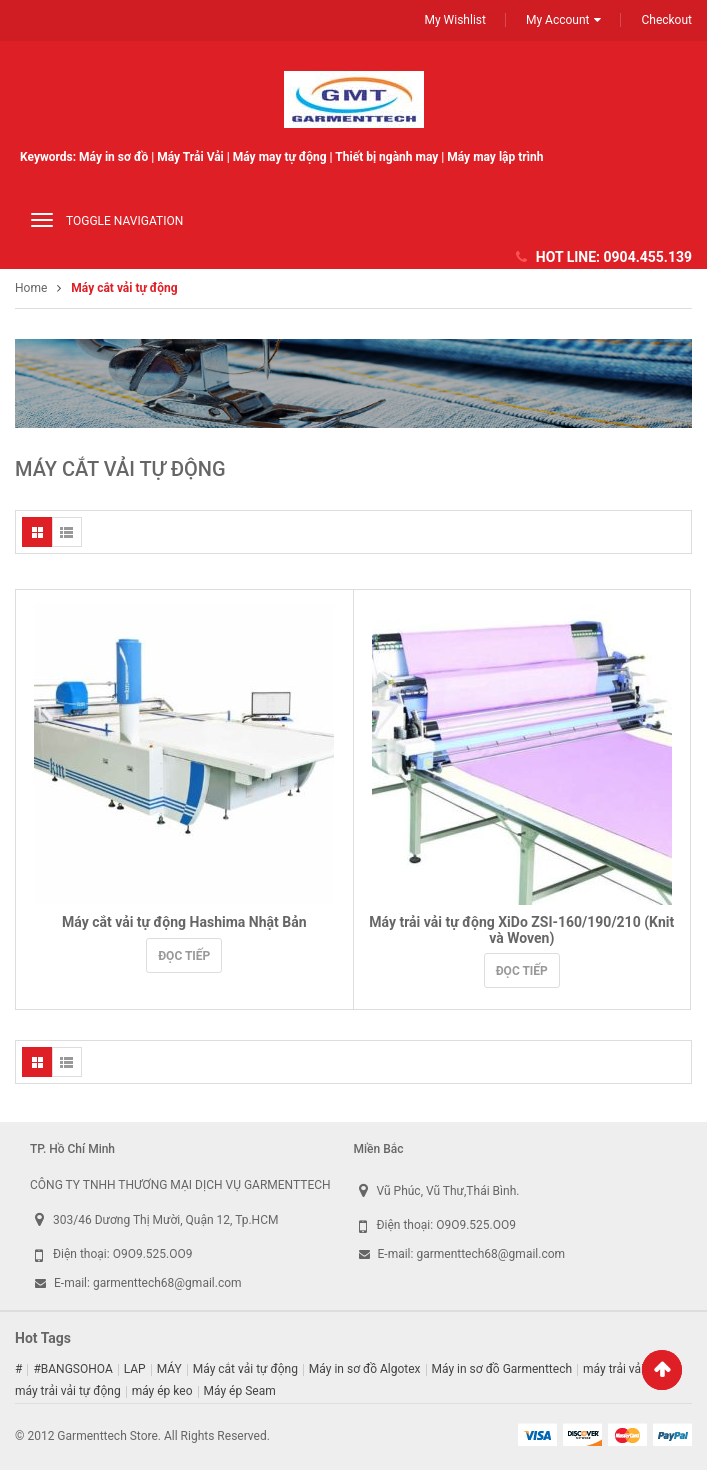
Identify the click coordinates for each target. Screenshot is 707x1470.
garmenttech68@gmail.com (167, 1283)
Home (31, 288)
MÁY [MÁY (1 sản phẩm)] (169, 1369)
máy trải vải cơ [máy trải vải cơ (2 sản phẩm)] (621, 1369)
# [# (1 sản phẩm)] (18, 1369)
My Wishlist (454, 20)
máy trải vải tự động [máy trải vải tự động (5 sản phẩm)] (68, 1391)
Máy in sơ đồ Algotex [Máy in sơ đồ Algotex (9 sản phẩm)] (365, 1369)
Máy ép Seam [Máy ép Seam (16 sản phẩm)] (240, 1391)
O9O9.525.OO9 (153, 1254)
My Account (558, 20)
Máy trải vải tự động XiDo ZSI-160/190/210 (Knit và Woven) (521, 929)
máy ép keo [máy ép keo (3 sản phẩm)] (162, 1391)
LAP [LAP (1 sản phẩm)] (135, 1369)
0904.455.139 (648, 257)
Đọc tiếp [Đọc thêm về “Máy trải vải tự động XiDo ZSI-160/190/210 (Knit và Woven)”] (522, 971)
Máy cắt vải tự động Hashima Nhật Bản (184, 922)
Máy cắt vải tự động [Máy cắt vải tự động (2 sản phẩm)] (245, 1369)
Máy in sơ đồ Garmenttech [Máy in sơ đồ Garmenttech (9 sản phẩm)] (502, 1369)
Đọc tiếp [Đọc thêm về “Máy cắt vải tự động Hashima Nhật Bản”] (184, 956)
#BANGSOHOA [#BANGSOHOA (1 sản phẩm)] (72, 1369)
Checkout (666, 20)
